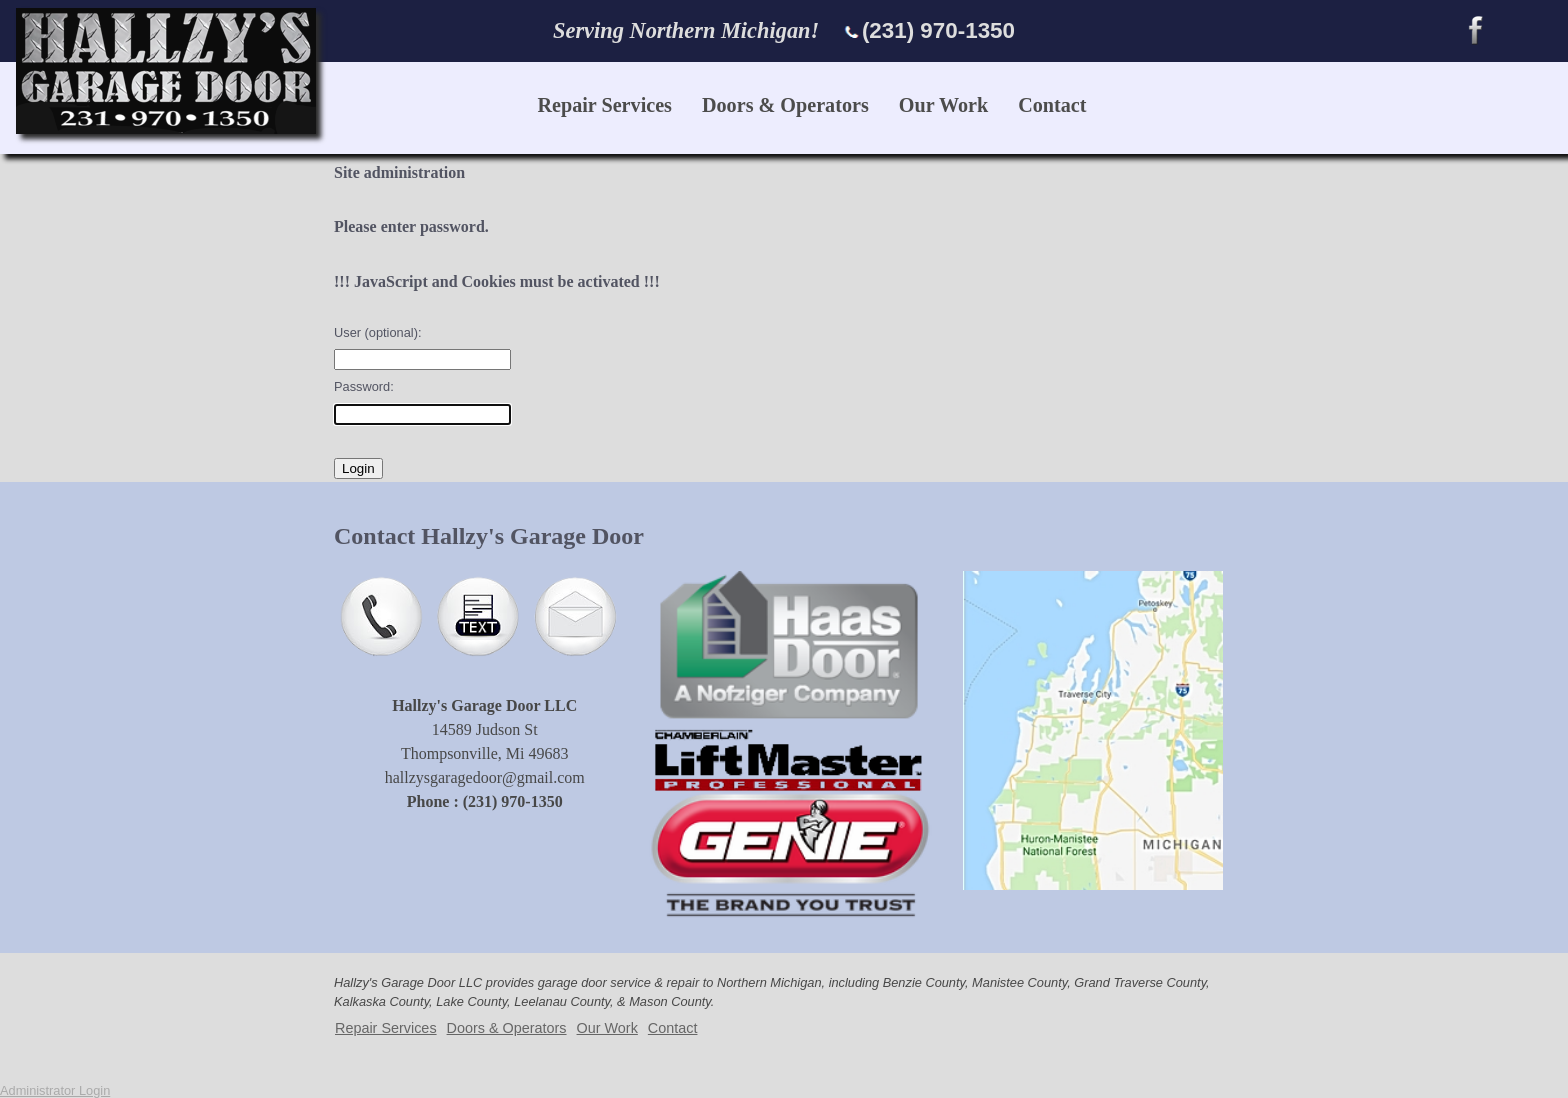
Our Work (943, 105)
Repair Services (604, 105)
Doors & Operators (785, 105)
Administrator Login (55, 1090)
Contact (1052, 105)
